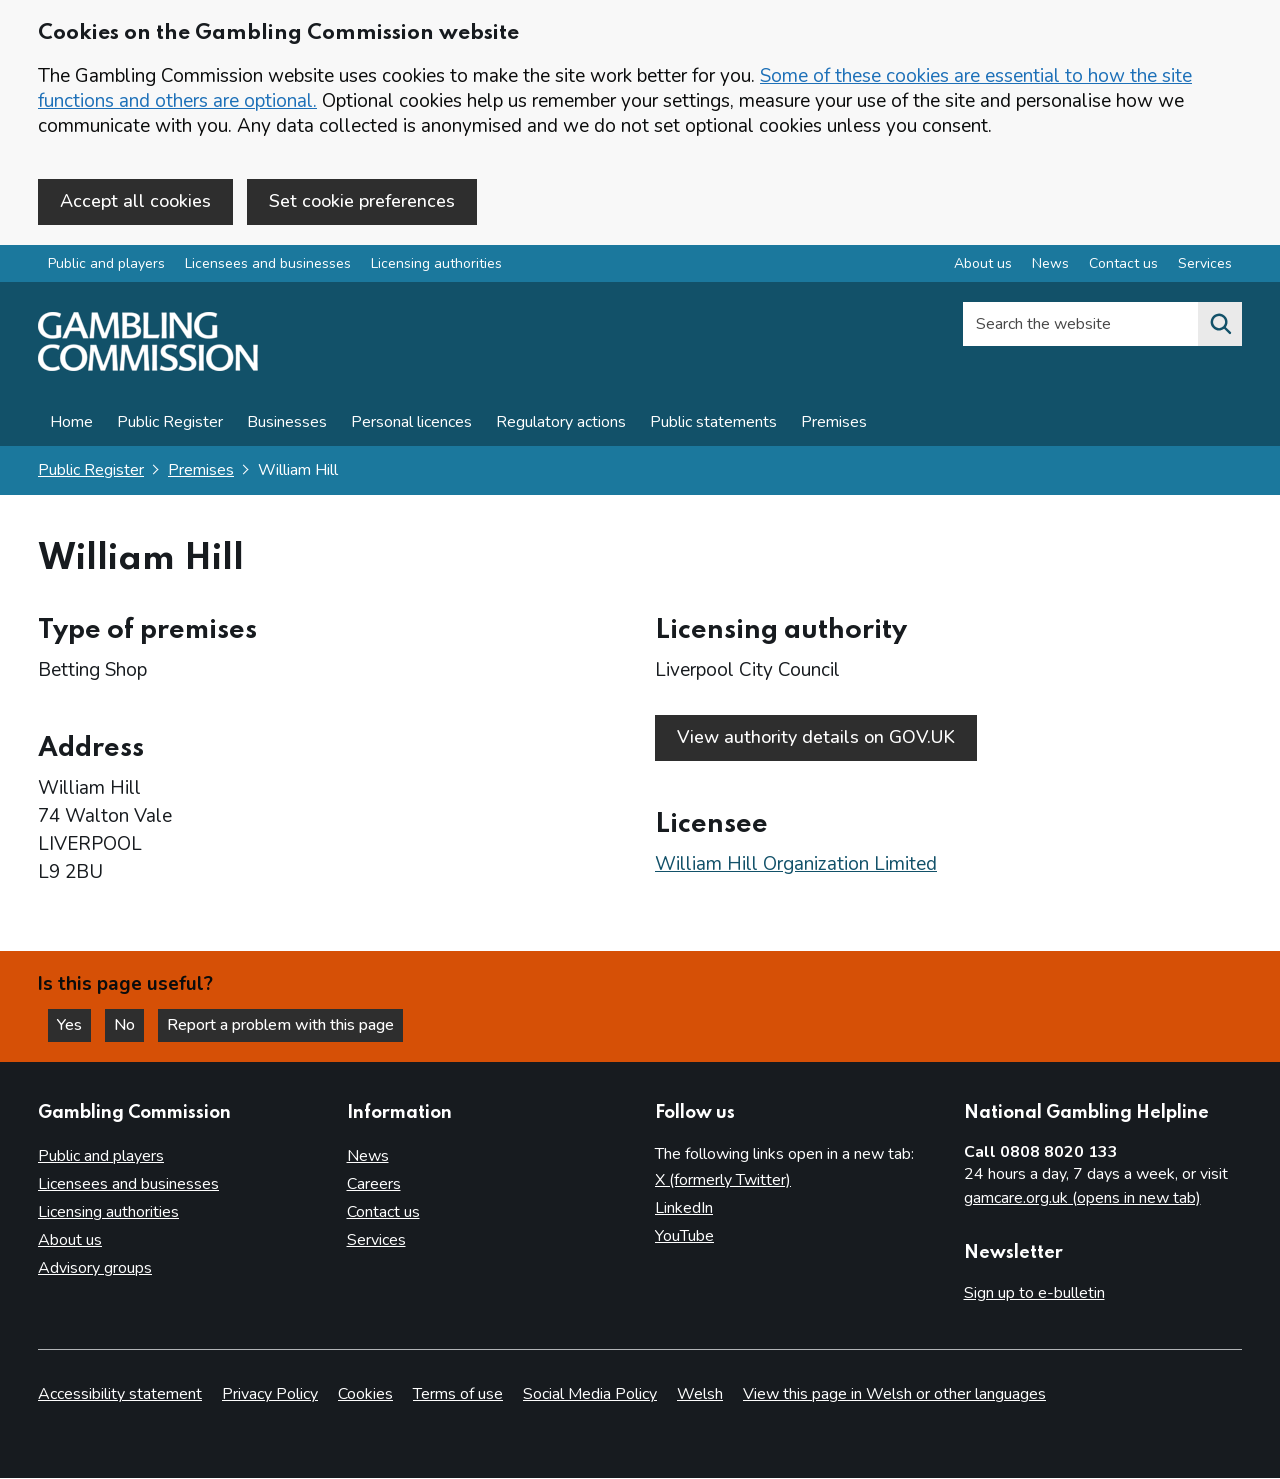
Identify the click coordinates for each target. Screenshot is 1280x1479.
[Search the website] (1220, 324)
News (368, 1156)
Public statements (713, 422)
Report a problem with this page (280, 1025)
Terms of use (458, 1395)
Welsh (700, 1395)
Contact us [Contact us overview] (1123, 263)
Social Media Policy (590, 1395)
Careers (374, 1184)
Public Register (170, 422)
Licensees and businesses (268, 263)
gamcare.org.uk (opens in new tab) (1082, 1198)
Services (376, 1240)
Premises (834, 422)
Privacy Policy (270, 1395)
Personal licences (411, 422)
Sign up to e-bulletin (1034, 1293)
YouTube (684, 1236)
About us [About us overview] (983, 263)
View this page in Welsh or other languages (894, 1395)
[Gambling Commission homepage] (148, 366)
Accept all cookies (135, 201)
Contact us (383, 1212)
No (129, 1025)
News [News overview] (1050, 263)
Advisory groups (95, 1268)
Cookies (365, 1395)
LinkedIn (684, 1208)
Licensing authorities (436, 263)
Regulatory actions (561, 422)
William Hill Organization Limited (796, 864)
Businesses (287, 422)
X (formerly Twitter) (723, 1180)
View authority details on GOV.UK (816, 737)
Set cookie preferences (362, 201)
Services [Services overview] (1205, 263)
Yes (74, 1025)
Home (71, 422)
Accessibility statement (120, 1395)
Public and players (106, 263)
